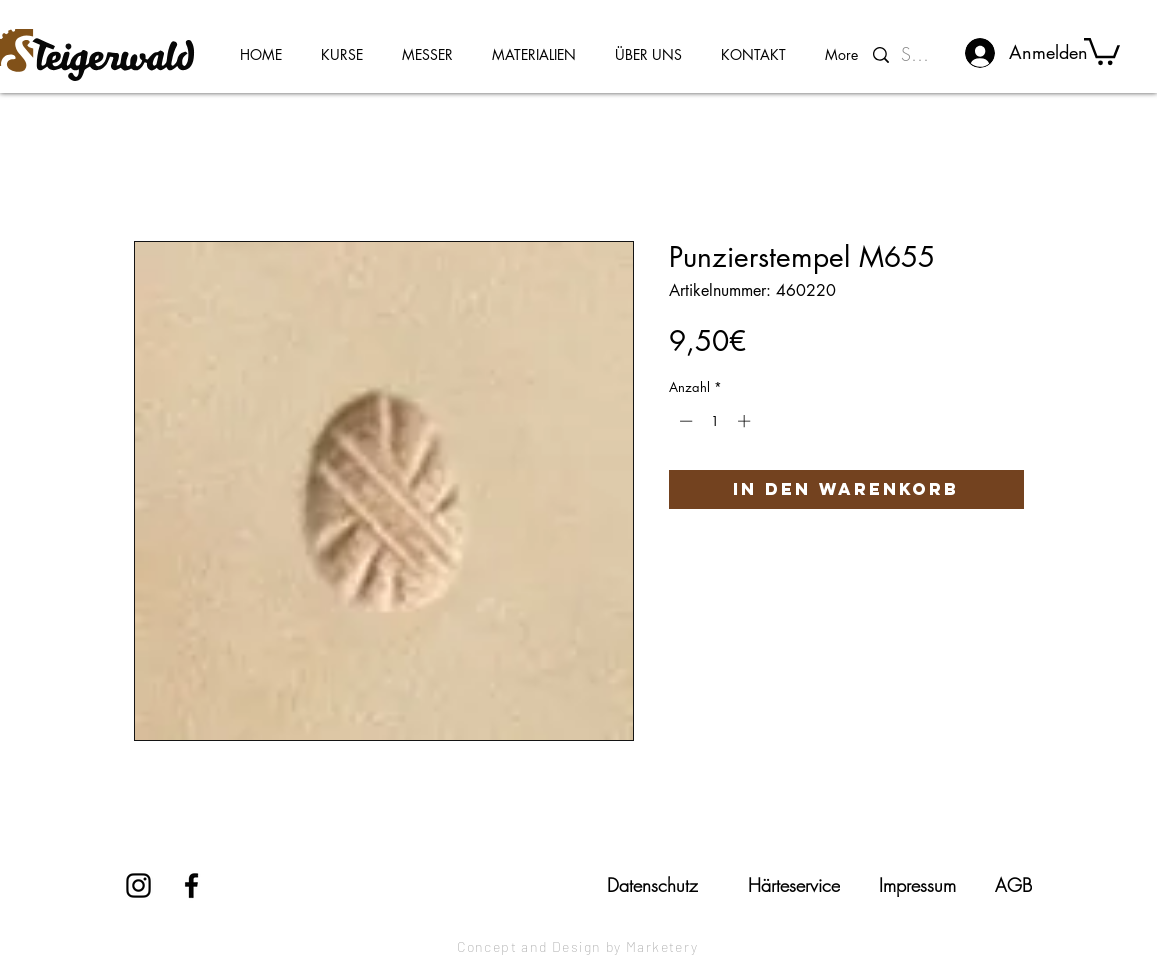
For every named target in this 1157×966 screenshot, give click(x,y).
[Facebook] (191, 885)
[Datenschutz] (653, 885)
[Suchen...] (919, 55)
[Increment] (746, 421)
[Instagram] (138, 885)
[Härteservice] (794, 885)
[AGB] (1013, 885)
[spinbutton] (714, 421)
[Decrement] (684, 421)
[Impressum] (918, 885)
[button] (1102, 50)
